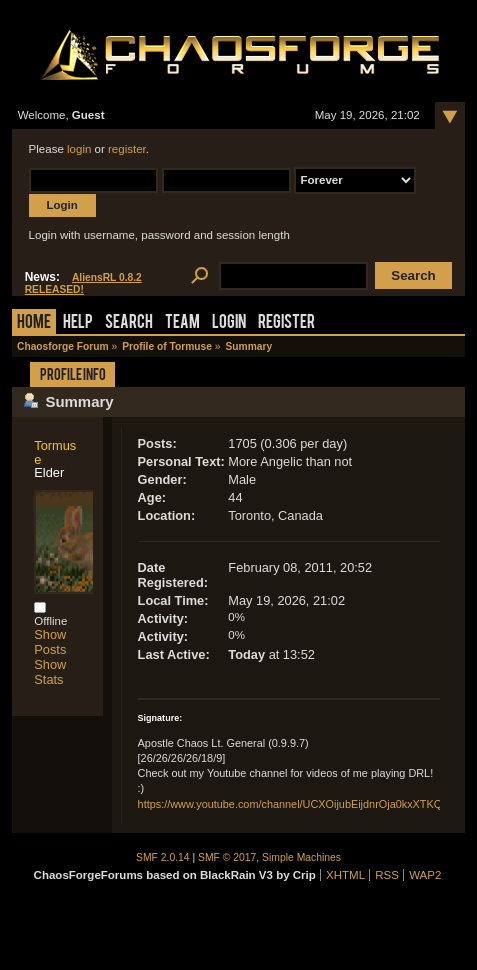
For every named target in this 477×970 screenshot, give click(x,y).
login (79, 149)
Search (129, 323)
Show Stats (50, 672)
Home (34, 323)
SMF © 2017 (227, 857)
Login (229, 323)
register (127, 149)
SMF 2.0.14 (163, 857)
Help (78, 323)
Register (286, 323)
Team (182, 323)
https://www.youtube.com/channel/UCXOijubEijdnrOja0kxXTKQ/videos (307, 804)
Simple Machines (301, 857)
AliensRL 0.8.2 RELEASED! (83, 283)
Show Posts (50, 642)
